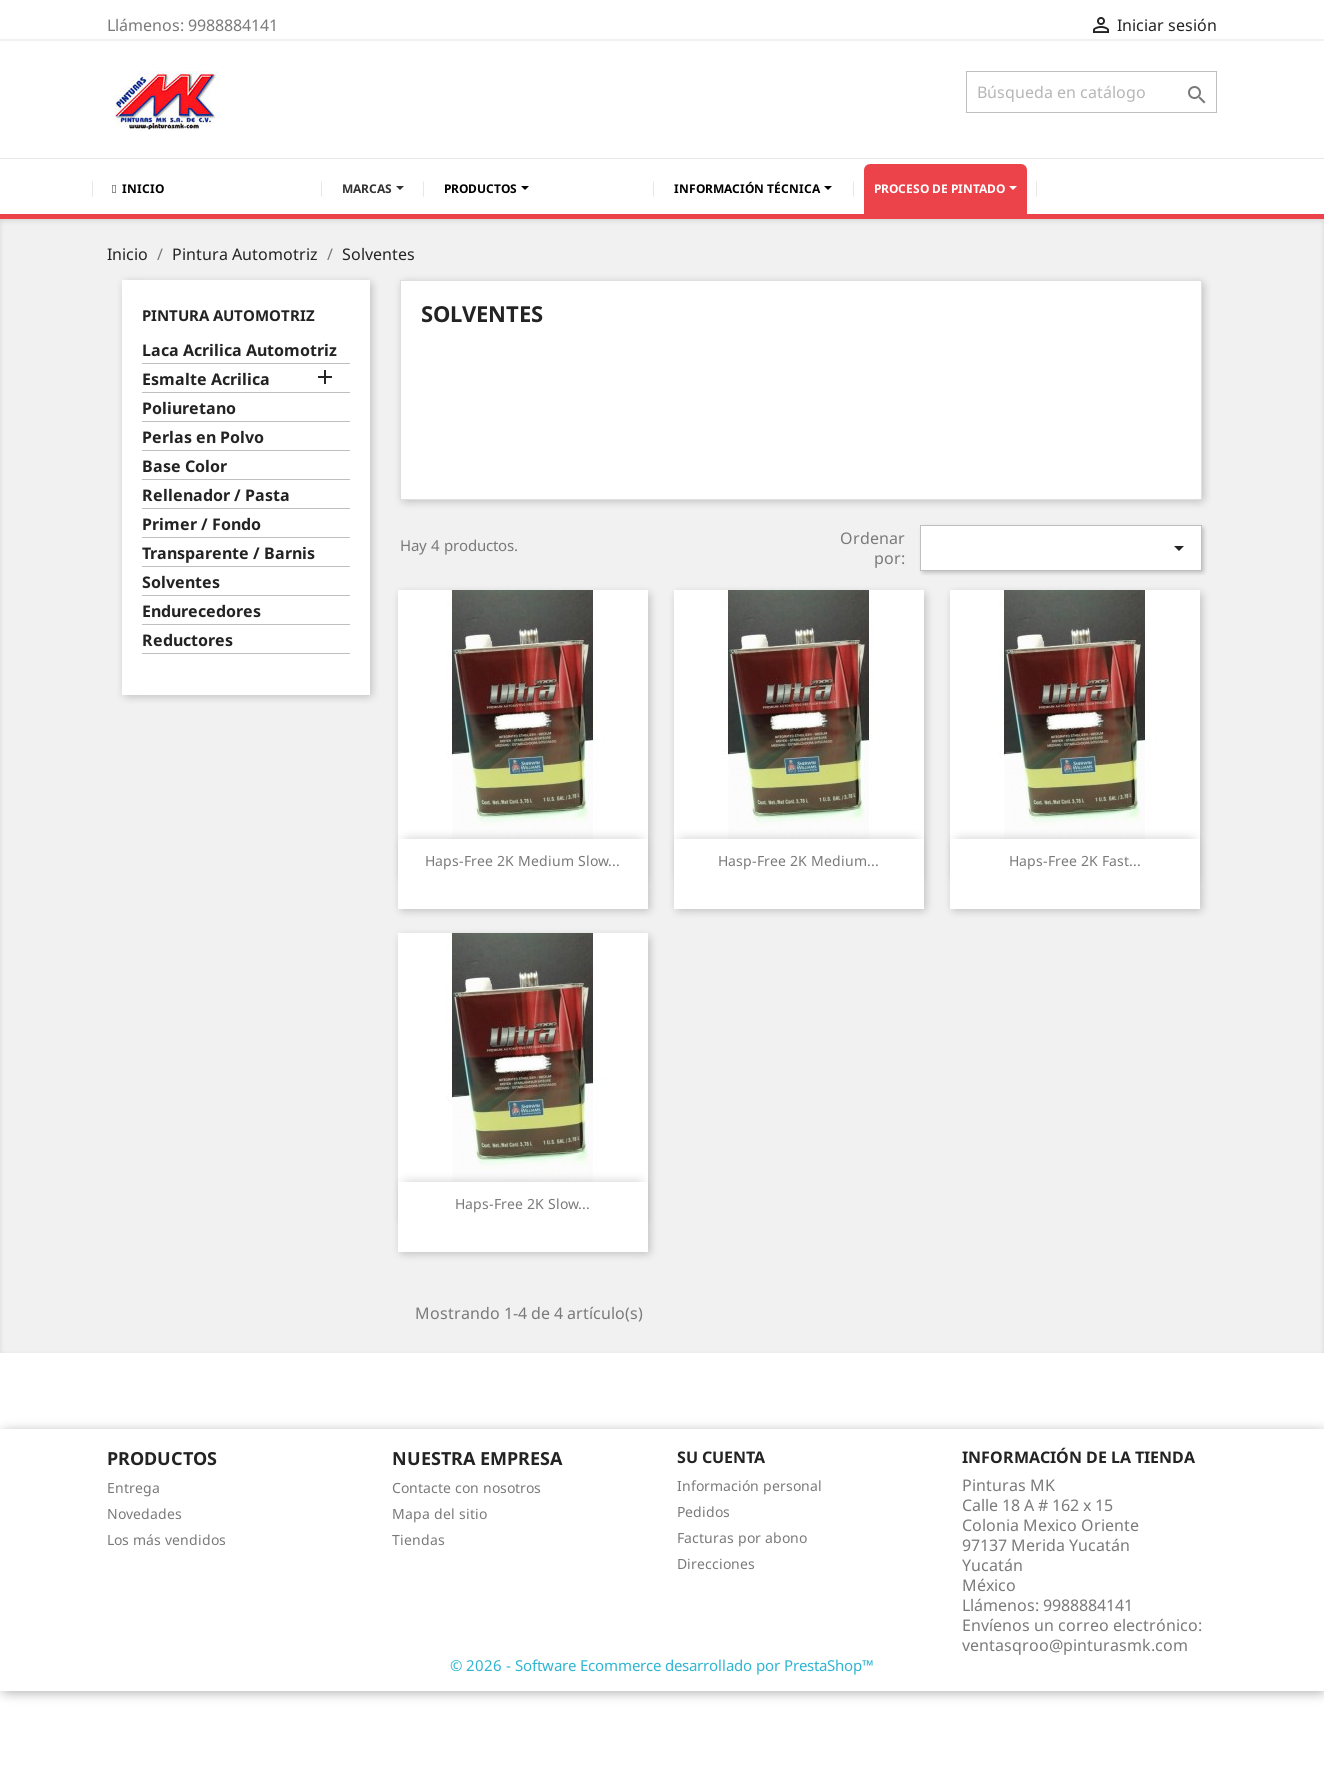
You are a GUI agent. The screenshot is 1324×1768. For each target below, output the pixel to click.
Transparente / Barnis (228, 553)
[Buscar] (1091, 92)
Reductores (187, 640)
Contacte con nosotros (466, 1487)
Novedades (144, 1513)
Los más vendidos (166, 1539)
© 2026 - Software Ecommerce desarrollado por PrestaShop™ (662, 1665)
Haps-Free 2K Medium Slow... (522, 860)
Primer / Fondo (201, 524)
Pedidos (703, 1511)
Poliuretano (189, 408)
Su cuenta (721, 1457)
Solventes (181, 582)
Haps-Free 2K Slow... (522, 1203)
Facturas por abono (742, 1537)
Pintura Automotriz (228, 315)
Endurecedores (201, 611)
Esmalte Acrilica (206, 379)
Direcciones (716, 1563)
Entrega (133, 1487)
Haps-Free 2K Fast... (1075, 860)
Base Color (184, 466)
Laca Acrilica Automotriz (239, 350)
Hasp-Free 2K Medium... (798, 860)
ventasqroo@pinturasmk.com (1075, 1645)
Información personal (749, 1485)
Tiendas (418, 1539)
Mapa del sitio (439, 1513)
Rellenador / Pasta (216, 495)
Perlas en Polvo (203, 437)
